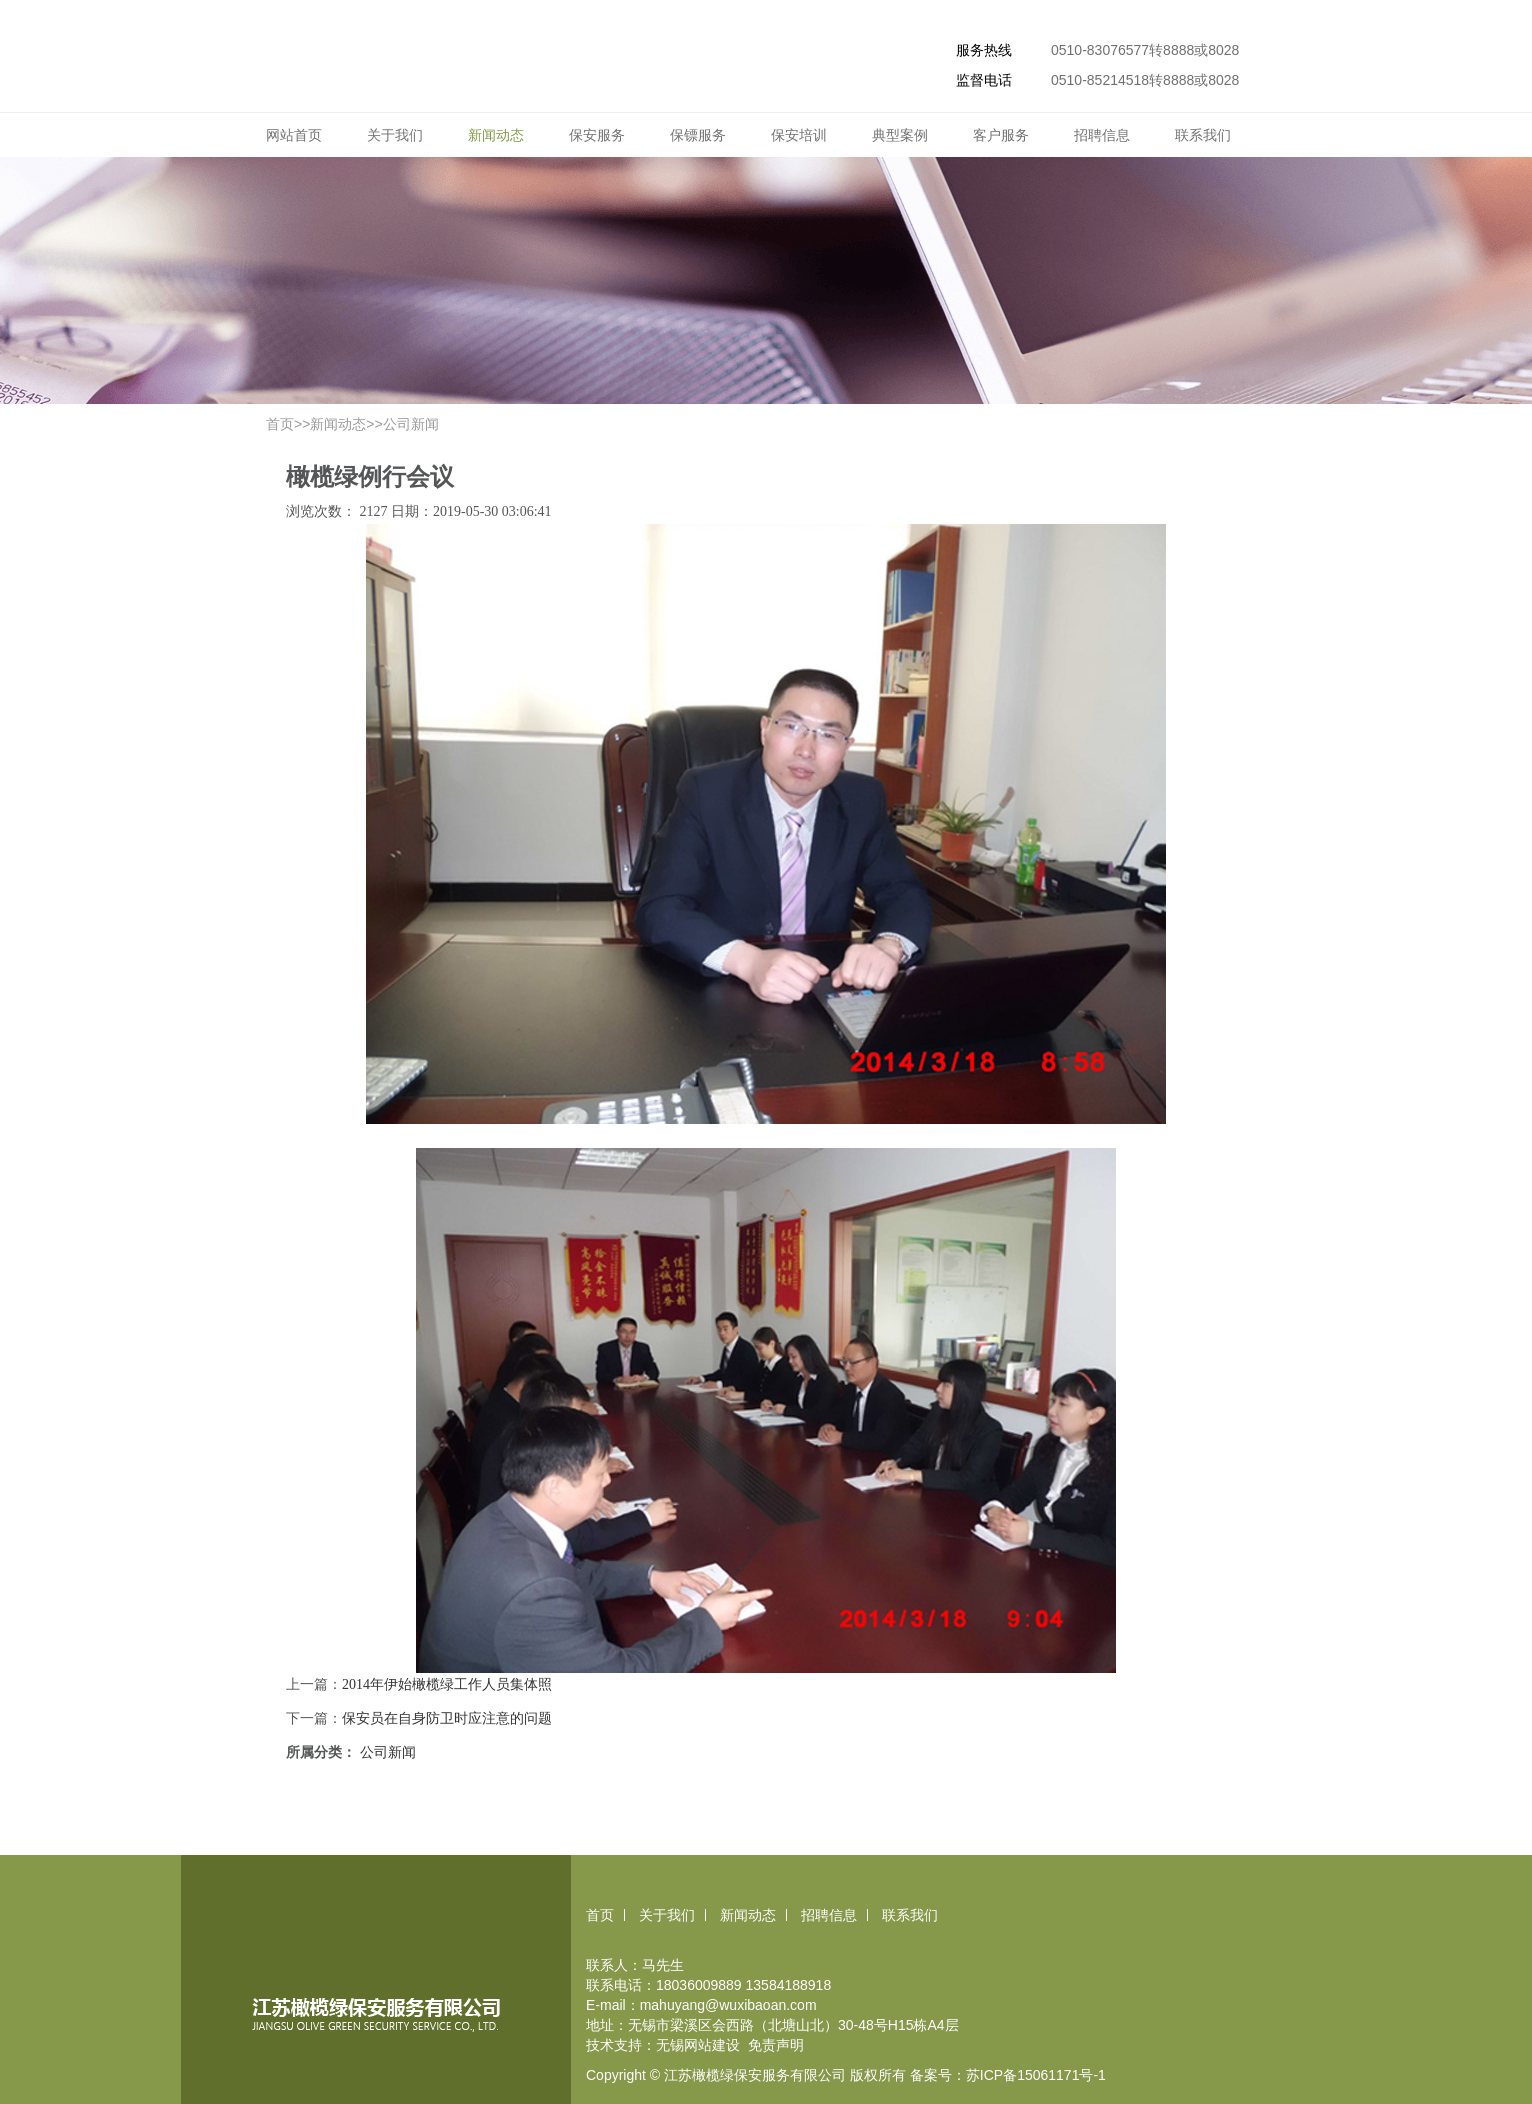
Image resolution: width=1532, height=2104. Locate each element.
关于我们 (395, 135)
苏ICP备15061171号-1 (1036, 2075)
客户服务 (1001, 135)
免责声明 (776, 2045)
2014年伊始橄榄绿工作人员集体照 (447, 1684)
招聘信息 (1102, 135)
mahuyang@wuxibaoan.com (728, 2005)
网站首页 (294, 135)
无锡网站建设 (698, 2045)
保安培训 (799, 135)
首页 (280, 424)
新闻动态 (496, 135)
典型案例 (900, 135)
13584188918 (789, 1985)
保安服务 (597, 135)
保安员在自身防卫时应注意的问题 (447, 1718)
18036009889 (699, 1985)
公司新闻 (411, 424)
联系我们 (1203, 135)
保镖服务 (698, 135)
